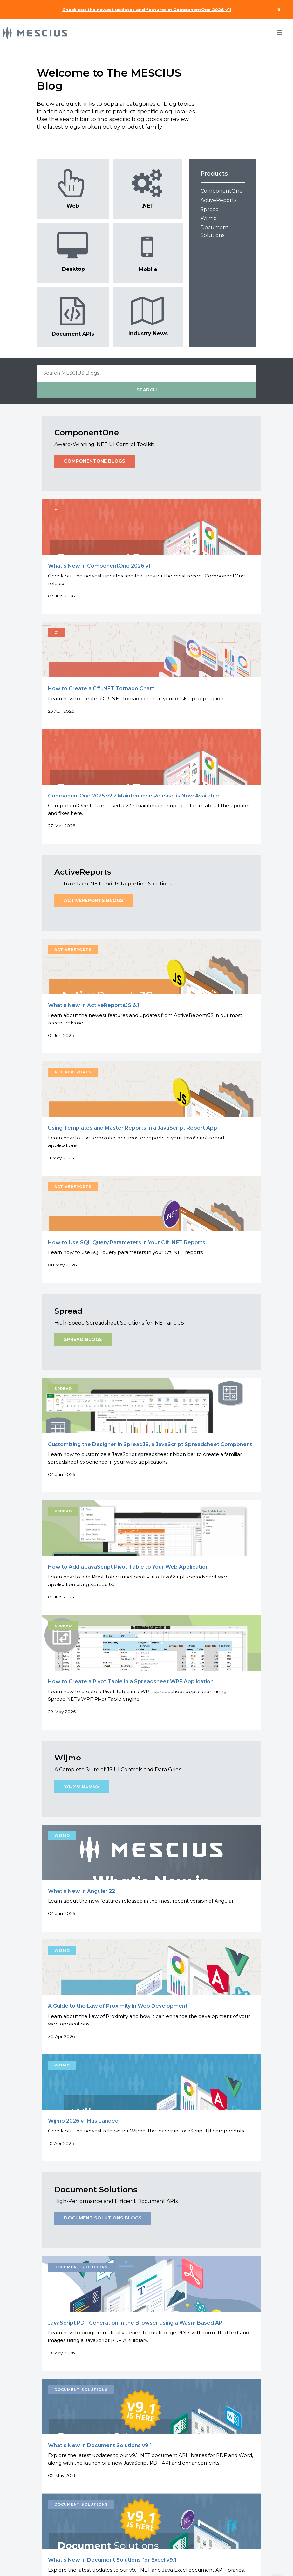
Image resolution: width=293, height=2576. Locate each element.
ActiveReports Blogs (93, 900)
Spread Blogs (83, 1339)
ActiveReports (218, 200)
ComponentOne (221, 191)
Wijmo (209, 218)
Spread (210, 209)
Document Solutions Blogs (102, 2218)
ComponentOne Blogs (94, 461)
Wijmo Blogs (81, 1786)
